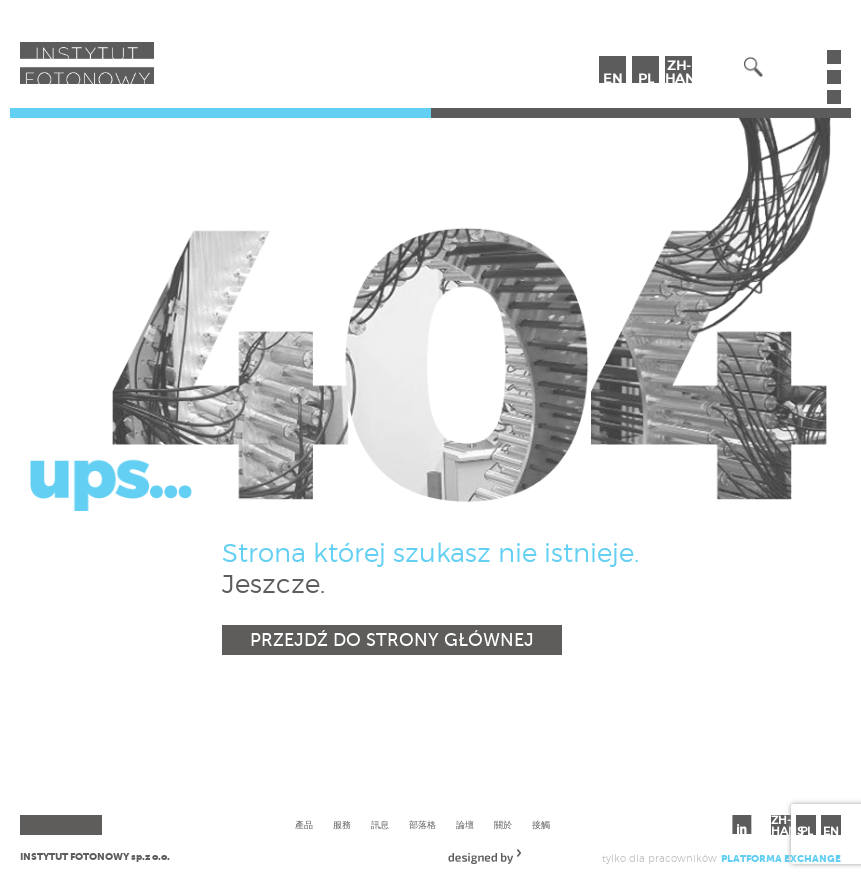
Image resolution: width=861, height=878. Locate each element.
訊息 (380, 824)
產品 (304, 824)
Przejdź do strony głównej (392, 640)
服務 (342, 824)
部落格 (422, 824)
